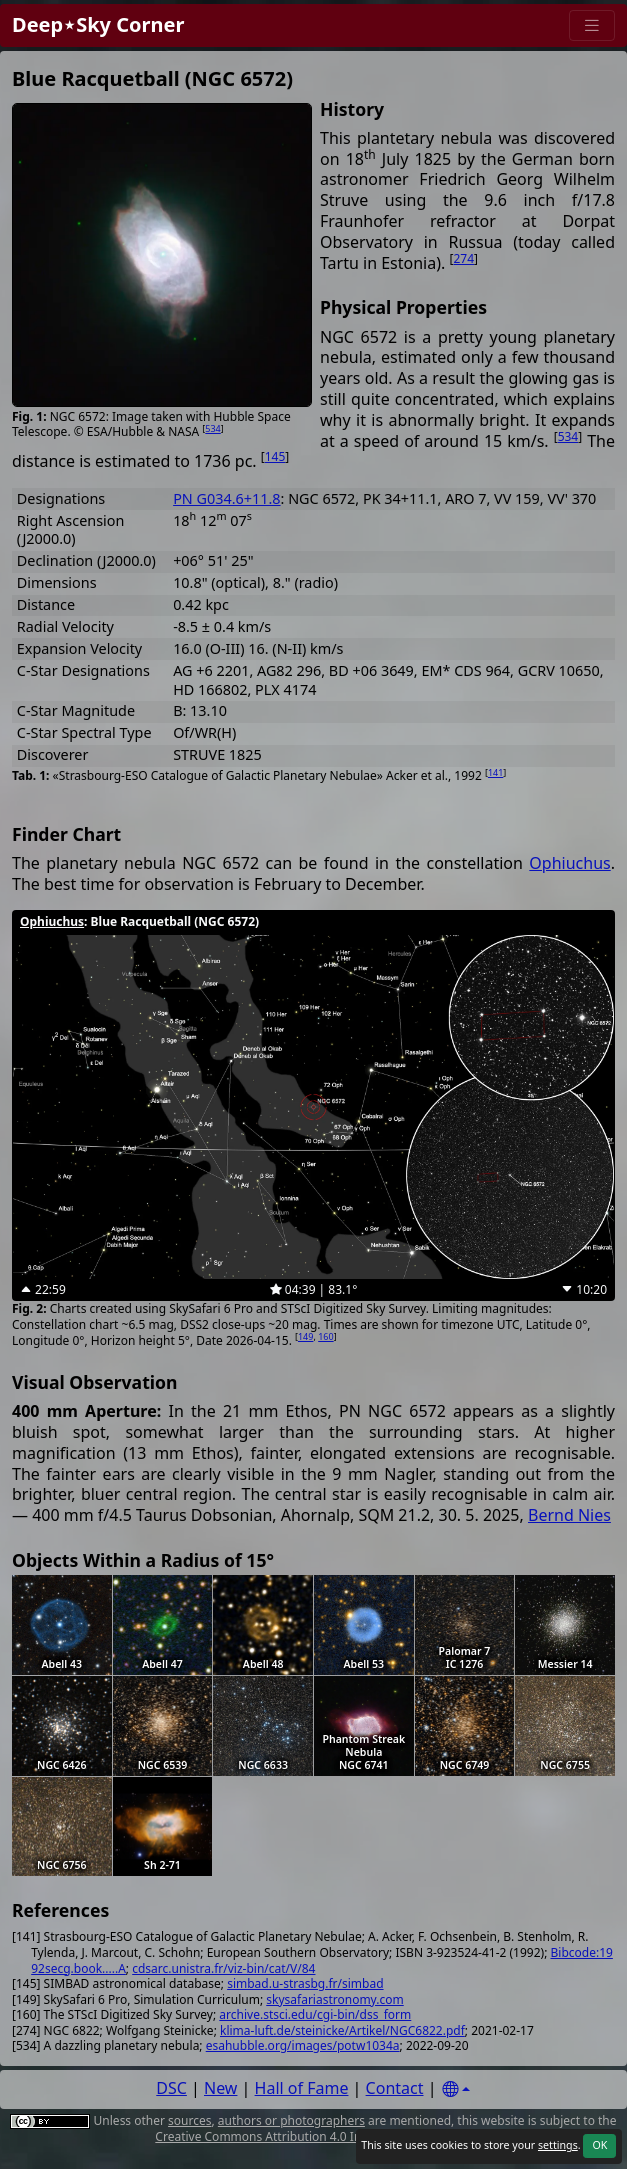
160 (325, 1336)
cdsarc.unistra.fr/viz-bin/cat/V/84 (223, 1968)
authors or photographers (291, 2120)
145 (275, 456)
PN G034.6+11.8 (226, 498)
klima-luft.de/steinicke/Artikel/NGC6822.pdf (342, 2030)
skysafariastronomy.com (334, 1999)
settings (558, 2145)
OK (599, 2145)
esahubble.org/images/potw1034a (303, 2045)
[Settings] (456, 2089)
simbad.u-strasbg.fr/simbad (305, 1983)
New (220, 2088)
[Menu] (592, 25)
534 (212, 428)
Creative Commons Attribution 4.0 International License (311, 2136)
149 (305, 1336)
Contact (395, 2088)
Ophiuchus (569, 863)
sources (189, 2120)
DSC (171, 2088)
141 (495, 772)
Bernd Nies (569, 1515)
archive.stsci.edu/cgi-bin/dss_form (315, 2014)
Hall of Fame (302, 2088)
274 (463, 258)
